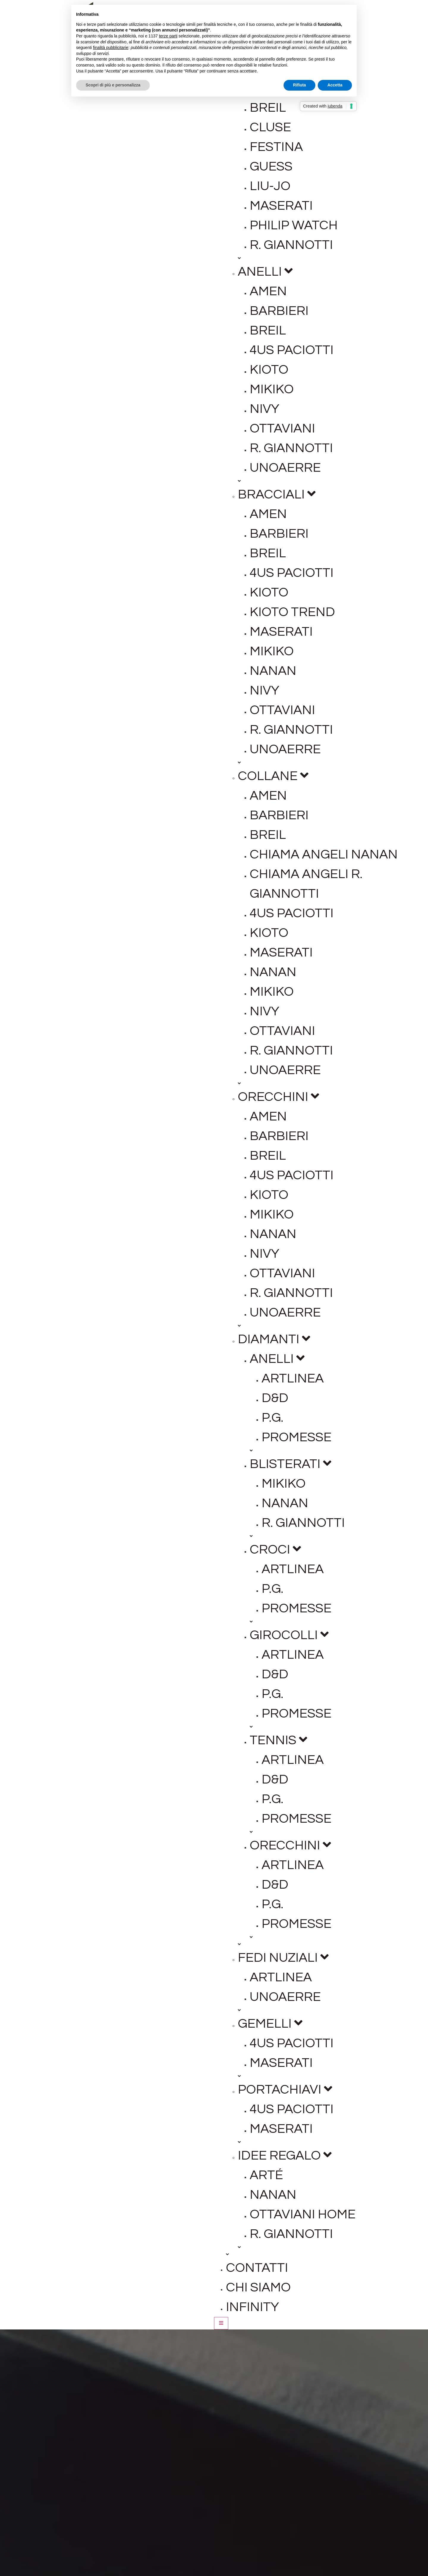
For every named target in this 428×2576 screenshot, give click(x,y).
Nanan (273, 671)
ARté (266, 2175)
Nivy (264, 409)
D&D (275, 1398)
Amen (268, 291)
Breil (268, 107)
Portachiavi (285, 2089)
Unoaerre (285, 467)
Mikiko (272, 389)
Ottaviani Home (302, 2214)
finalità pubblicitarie (110, 47)
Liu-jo (270, 186)
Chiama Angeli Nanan (324, 854)
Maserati (281, 205)
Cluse (270, 127)
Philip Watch (294, 225)
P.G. (272, 1417)
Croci (275, 1549)
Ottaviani (282, 428)
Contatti (257, 2267)
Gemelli (270, 2023)
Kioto (269, 369)
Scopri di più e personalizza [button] (113, 85)
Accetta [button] (334, 85)
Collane (273, 776)
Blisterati (290, 1464)
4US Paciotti (291, 350)
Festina (276, 147)
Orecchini (278, 1097)
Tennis (278, 1740)
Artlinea (293, 1378)
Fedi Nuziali (283, 1957)
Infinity (252, 2307)
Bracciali (277, 494)
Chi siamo (258, 2287)
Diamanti (274, 1339)
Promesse (296, 1437)
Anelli (265, 271)
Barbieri (279, 311)
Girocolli (289, 1635)
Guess (271, 166)
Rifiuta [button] (299, 85)
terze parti (168, 36)
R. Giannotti (291, 245)
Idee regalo (285, 2155)
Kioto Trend (292, 612)
